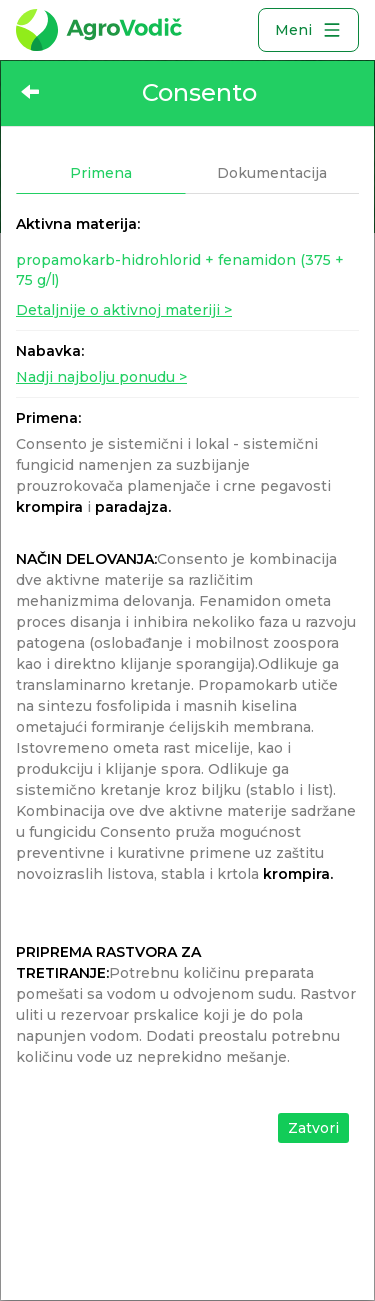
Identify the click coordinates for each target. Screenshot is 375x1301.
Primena (101, 173)
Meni (308, 30)
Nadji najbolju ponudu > (101, 377)
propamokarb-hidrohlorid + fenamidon (180, 270)
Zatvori (313, 1128)
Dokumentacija (272, 173)
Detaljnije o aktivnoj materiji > (124, 310)
